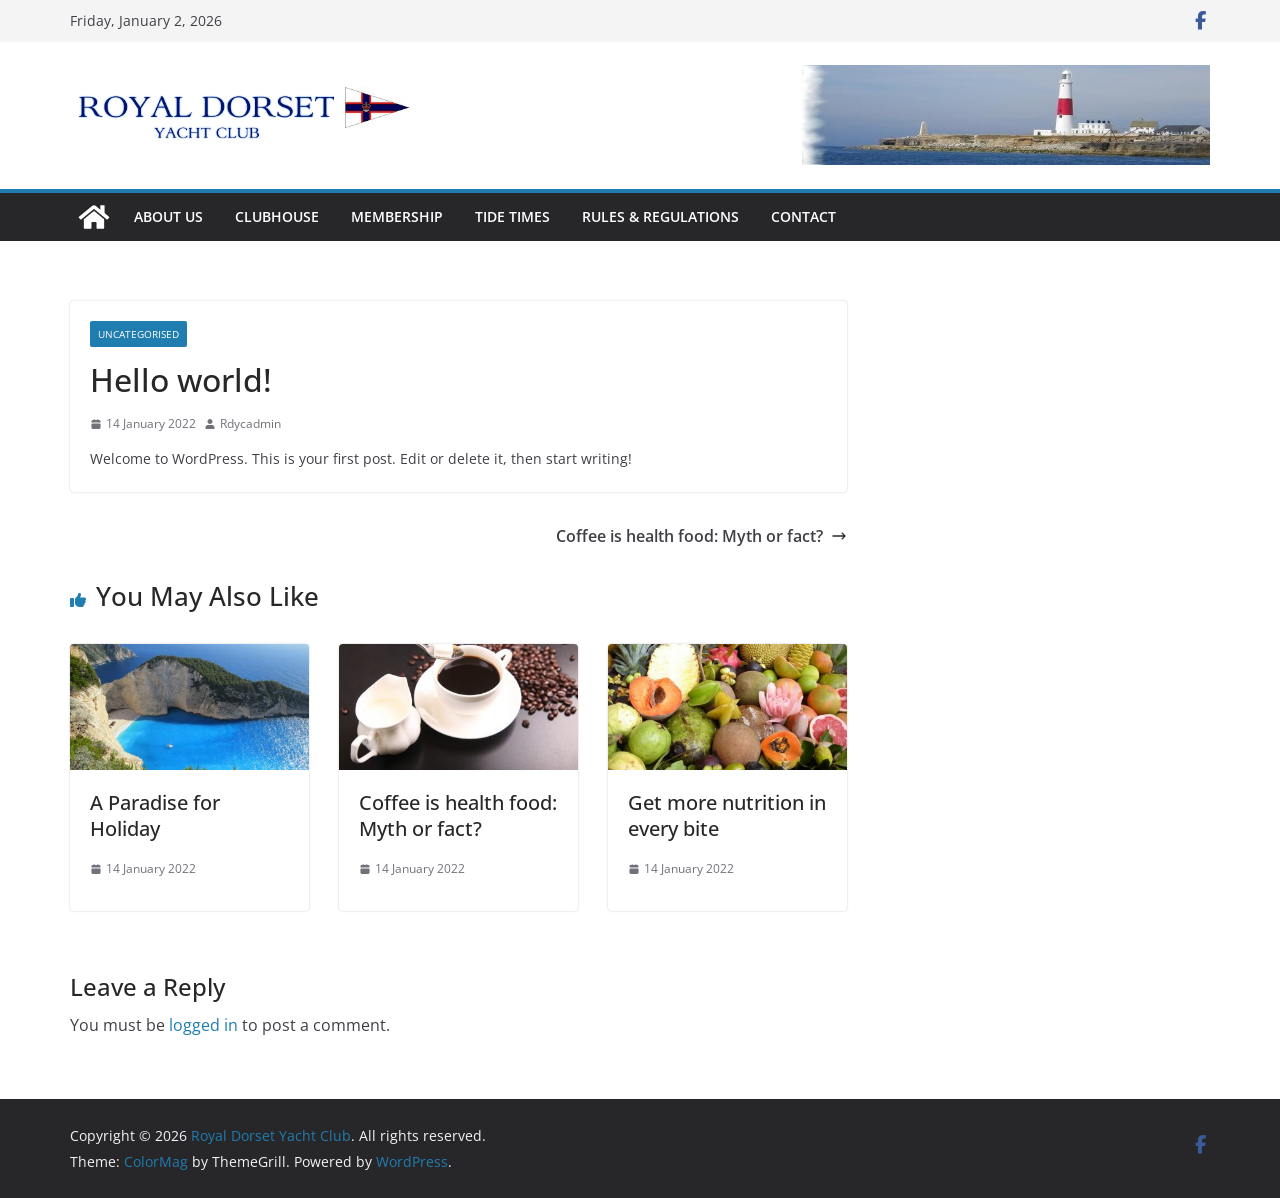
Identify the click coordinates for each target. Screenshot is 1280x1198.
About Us (168, 216)
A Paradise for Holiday (155, 815)
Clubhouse (277, 216)
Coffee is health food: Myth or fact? (701, 536)
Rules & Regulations (660, 216)
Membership (397, 216)
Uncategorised (138, 334)
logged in (203, 1025)
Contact (803, 216)
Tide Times (512, 216)
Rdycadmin (250, 423)
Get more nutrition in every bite (727, 815)
